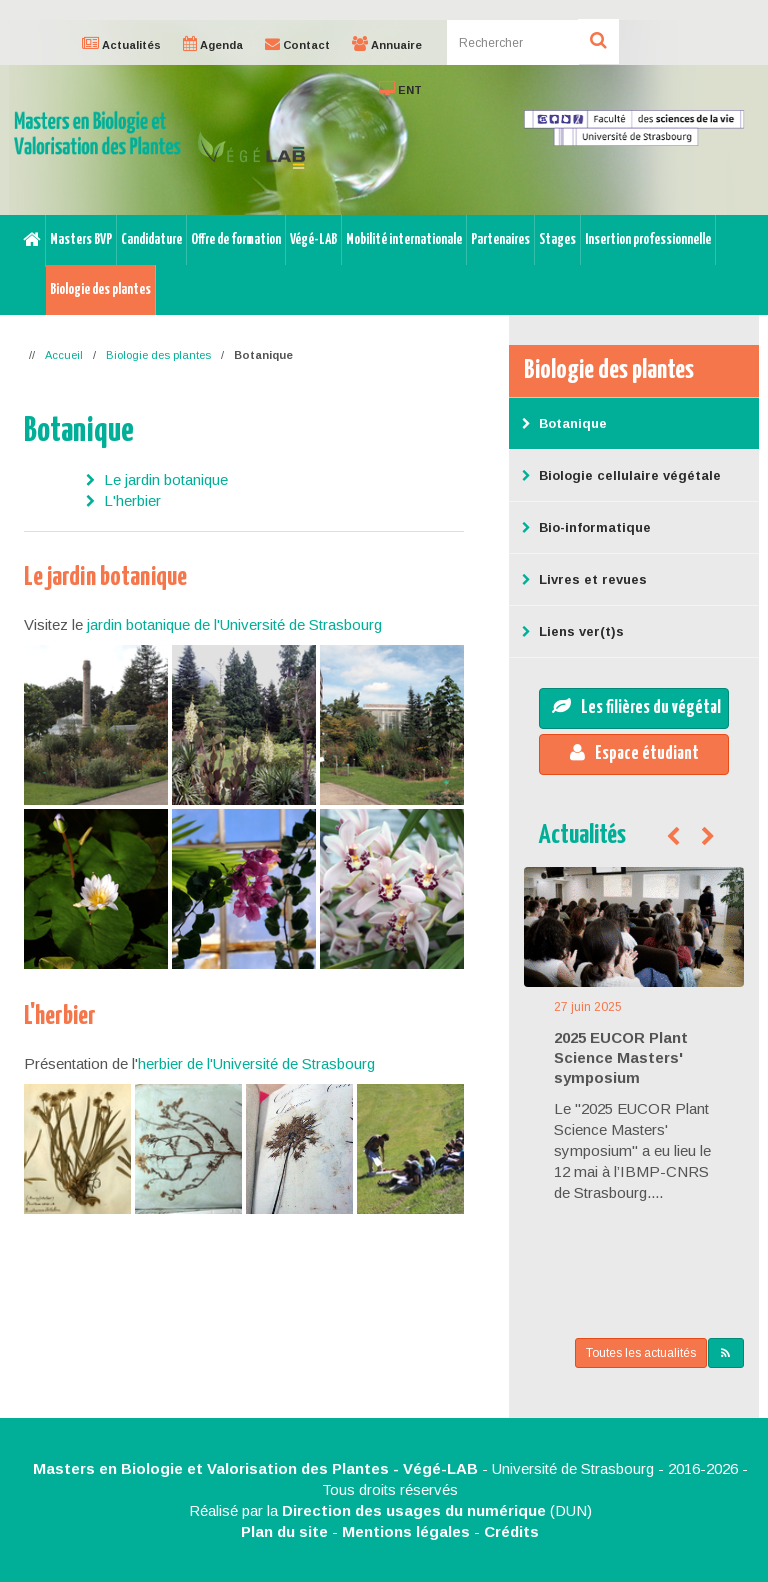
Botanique (563, 423)
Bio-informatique (585, 527)
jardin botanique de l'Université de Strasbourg (234, 624)
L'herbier (132, 500)
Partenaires (500, 240)
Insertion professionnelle (648, 240)
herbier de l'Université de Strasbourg (256, 1063)
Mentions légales (406, 1531)
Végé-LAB (313, 240)
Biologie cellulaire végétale (620, 475)
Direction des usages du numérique (414, 1510)
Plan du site (284, 1531)
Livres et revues (583, 579)
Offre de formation (236, 240)
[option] (384, 117)
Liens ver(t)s (571, 631)
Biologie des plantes (100, 290)
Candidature (151, 240)
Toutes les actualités (641, 1353)
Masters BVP (81, 240)
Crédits (511, 1531)
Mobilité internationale (404, 240)
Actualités (582, 835)
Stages (557, 240)
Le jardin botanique (166, 479)
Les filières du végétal (636, 707)
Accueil (64, 355)
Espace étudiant (634, 753)
